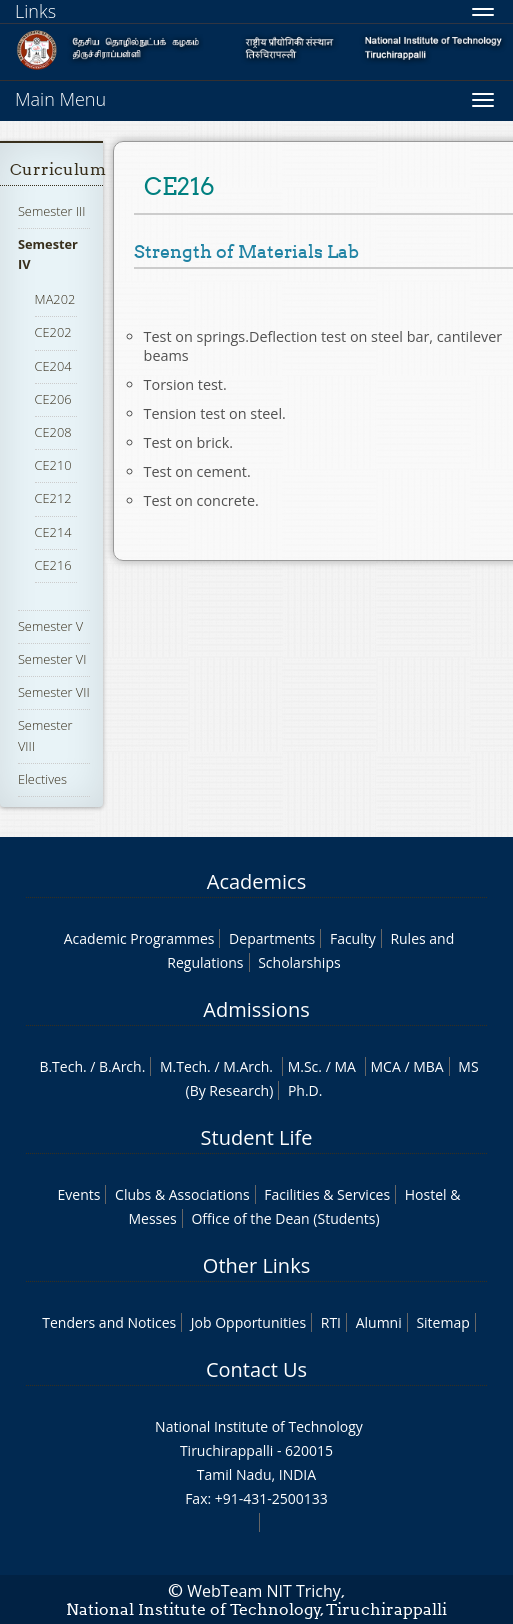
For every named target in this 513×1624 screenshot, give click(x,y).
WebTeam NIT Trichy (264, 1591)
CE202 (53, 332)
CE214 (53, 532)
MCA (386, 1066)
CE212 (53, 498)
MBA (428, 1066)
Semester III (52, 211)
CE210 (53, 465)
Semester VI (52, 659)
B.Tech (61, 1066)
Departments (272, 938)
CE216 (53, 565)
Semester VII (54, 692)
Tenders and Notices (109, 1322)
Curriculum (58, 169)
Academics (256, 881)
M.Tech (183, 1066)
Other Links (256, 1265)
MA (344, 1066)
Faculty (353, 938)
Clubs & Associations (182, 1194)
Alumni (379, 1322)
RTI (331, 1322)
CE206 (53, 399)
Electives (42, 779)
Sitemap (442, 1322)
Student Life (257, 1137)
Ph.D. (305, 1090)
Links (35, 11)
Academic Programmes (139, 938)
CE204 (53, 366)
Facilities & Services (327, 1194)
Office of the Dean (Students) (285, 1218)
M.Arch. (248, 1066)
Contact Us (256, 1369)
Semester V (50, 626)
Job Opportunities (248, 1322)
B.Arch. (122, 1066)
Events (79, 1194)
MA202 (55, 299)
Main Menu (60, 99)
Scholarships (299, 962)
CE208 (53, 432)
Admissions (256, 1009)
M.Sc (303, 1066)
